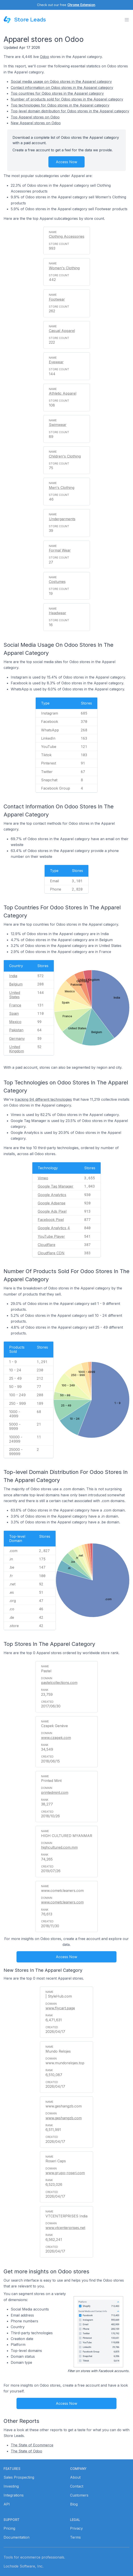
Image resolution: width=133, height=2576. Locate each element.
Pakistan (16, 1030)
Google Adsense (51, 1203)
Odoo (44, 56)
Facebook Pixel (51, 1219)
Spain (14, 1013)
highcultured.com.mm (59, 1847)
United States (14, 994)
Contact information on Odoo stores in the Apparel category (62, 87)
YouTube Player (51, 1236)
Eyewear (56, 362)
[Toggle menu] (126, 19)
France (15, 1005)
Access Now (66, 162)
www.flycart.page (60, 2008)
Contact (76, 2486)
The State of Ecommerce (32, 2445)
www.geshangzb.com (64, 2118)
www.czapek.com (56, 1737)
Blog (74, 2504)
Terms (75, 2537)
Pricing (9, 2528)
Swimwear (57, 424)
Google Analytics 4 (54, 1228)
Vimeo (43, 1178)
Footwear (57, 299)
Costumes (57, 581)
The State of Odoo (26, 2451)
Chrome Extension (81, 5)
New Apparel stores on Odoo (36, 123)
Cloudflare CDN (51, 1253)
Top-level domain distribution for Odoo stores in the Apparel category (70, 111)
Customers (79, 2495)
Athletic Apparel (62, 393)
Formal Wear (60, 550)
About (75, 2477)
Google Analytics (52, 1195)
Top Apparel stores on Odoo (35, 117)
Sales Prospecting (19, 2477)
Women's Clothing (64, 268)
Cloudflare (46, 1244)
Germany (17, 1038)
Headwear (57, 613)
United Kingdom (16, 1049)
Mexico (15, 1021)
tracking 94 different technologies (43, 1099)
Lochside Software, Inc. (24, 2566)
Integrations (14, 2495)
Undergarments (62, 519)
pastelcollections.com (59, 1682)
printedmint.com (54, 1792)
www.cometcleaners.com (62, 1902)
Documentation (16, 2537)
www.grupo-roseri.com (65, 2173)
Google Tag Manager (55, 1186)
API (7, 2504)
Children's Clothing (65, 456)
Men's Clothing (61, 487)
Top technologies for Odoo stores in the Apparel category (60, 105)
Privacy (76, 2528)
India (13, 976)
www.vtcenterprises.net (65, 2227)
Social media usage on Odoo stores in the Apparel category (61, 81)
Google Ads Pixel (52, 1211)
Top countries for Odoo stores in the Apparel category (57, 93)
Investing (11, 2486)
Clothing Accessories (66, 236)
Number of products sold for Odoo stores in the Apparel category (67, 99)
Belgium (16, 984)
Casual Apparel (62, 330)
